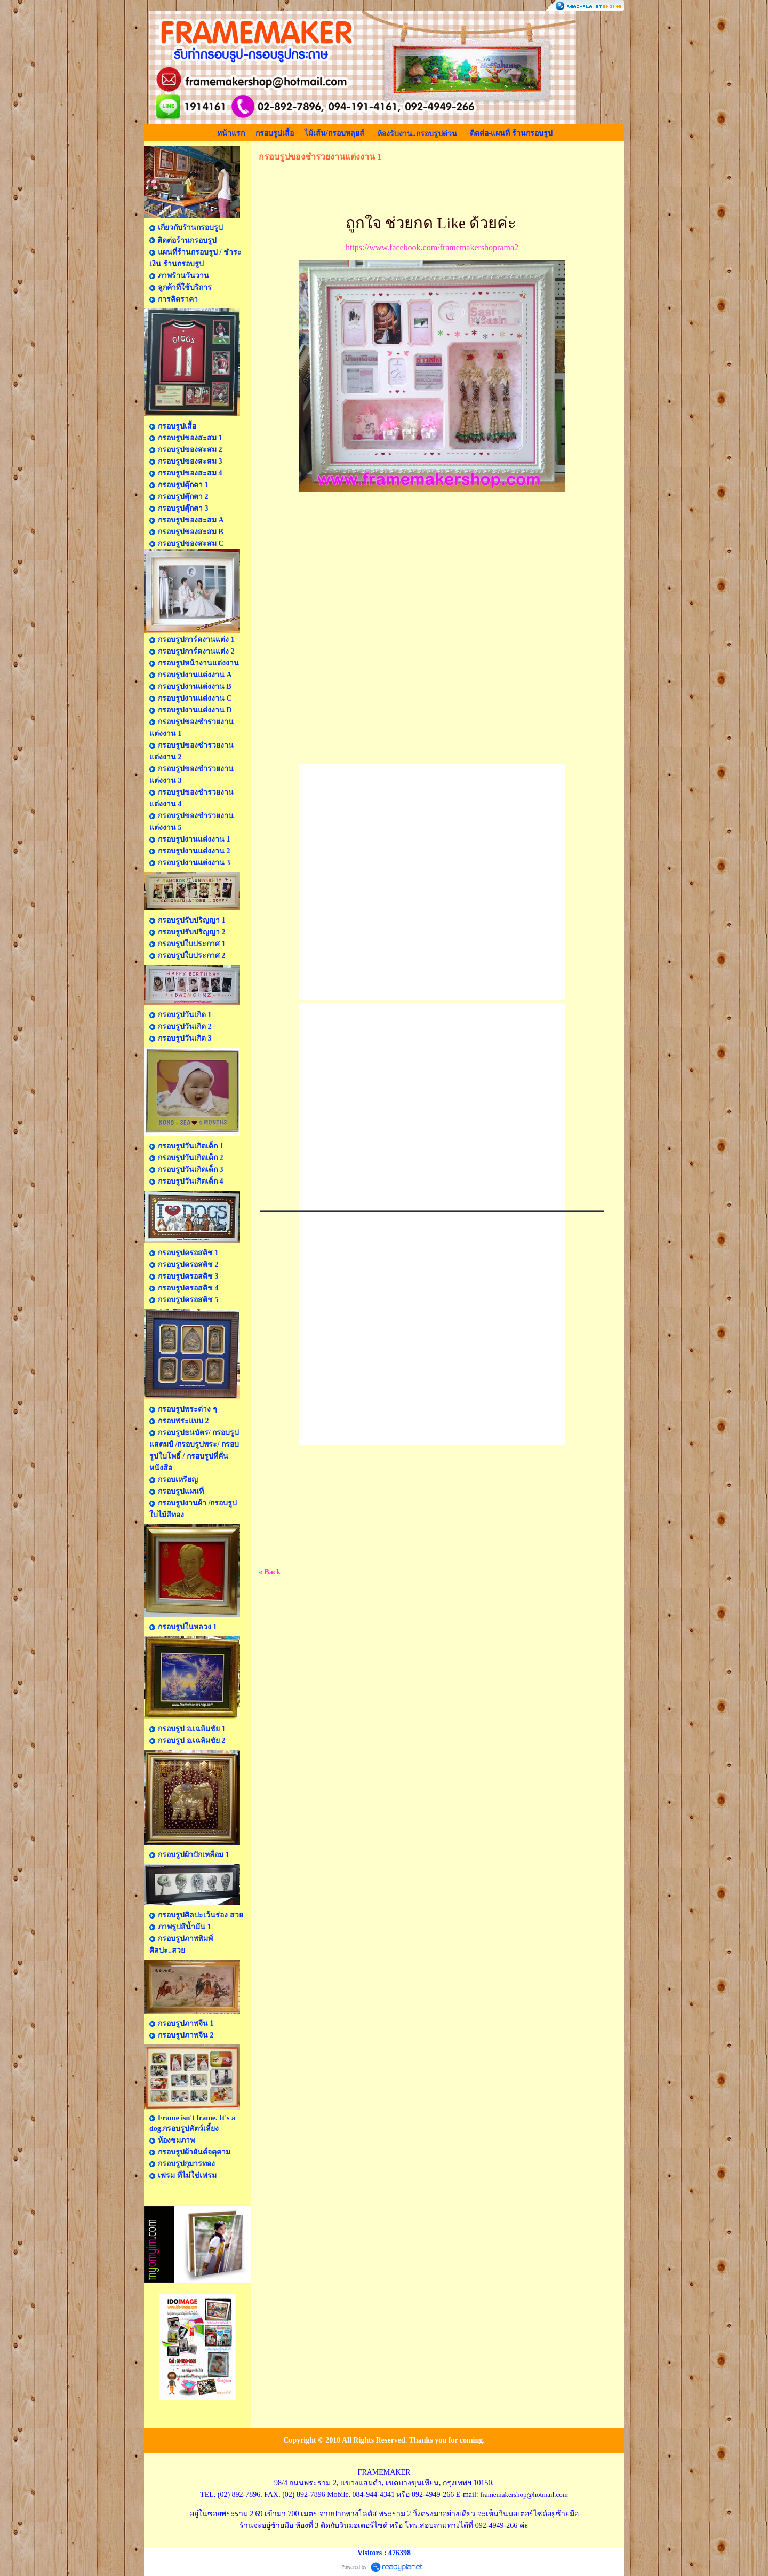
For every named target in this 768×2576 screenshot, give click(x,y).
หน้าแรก (231, 133)
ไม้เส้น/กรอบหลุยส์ (334, 133)
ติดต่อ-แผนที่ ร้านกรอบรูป (511, 133)
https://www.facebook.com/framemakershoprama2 (432, 247)
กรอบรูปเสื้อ (274, 133)
